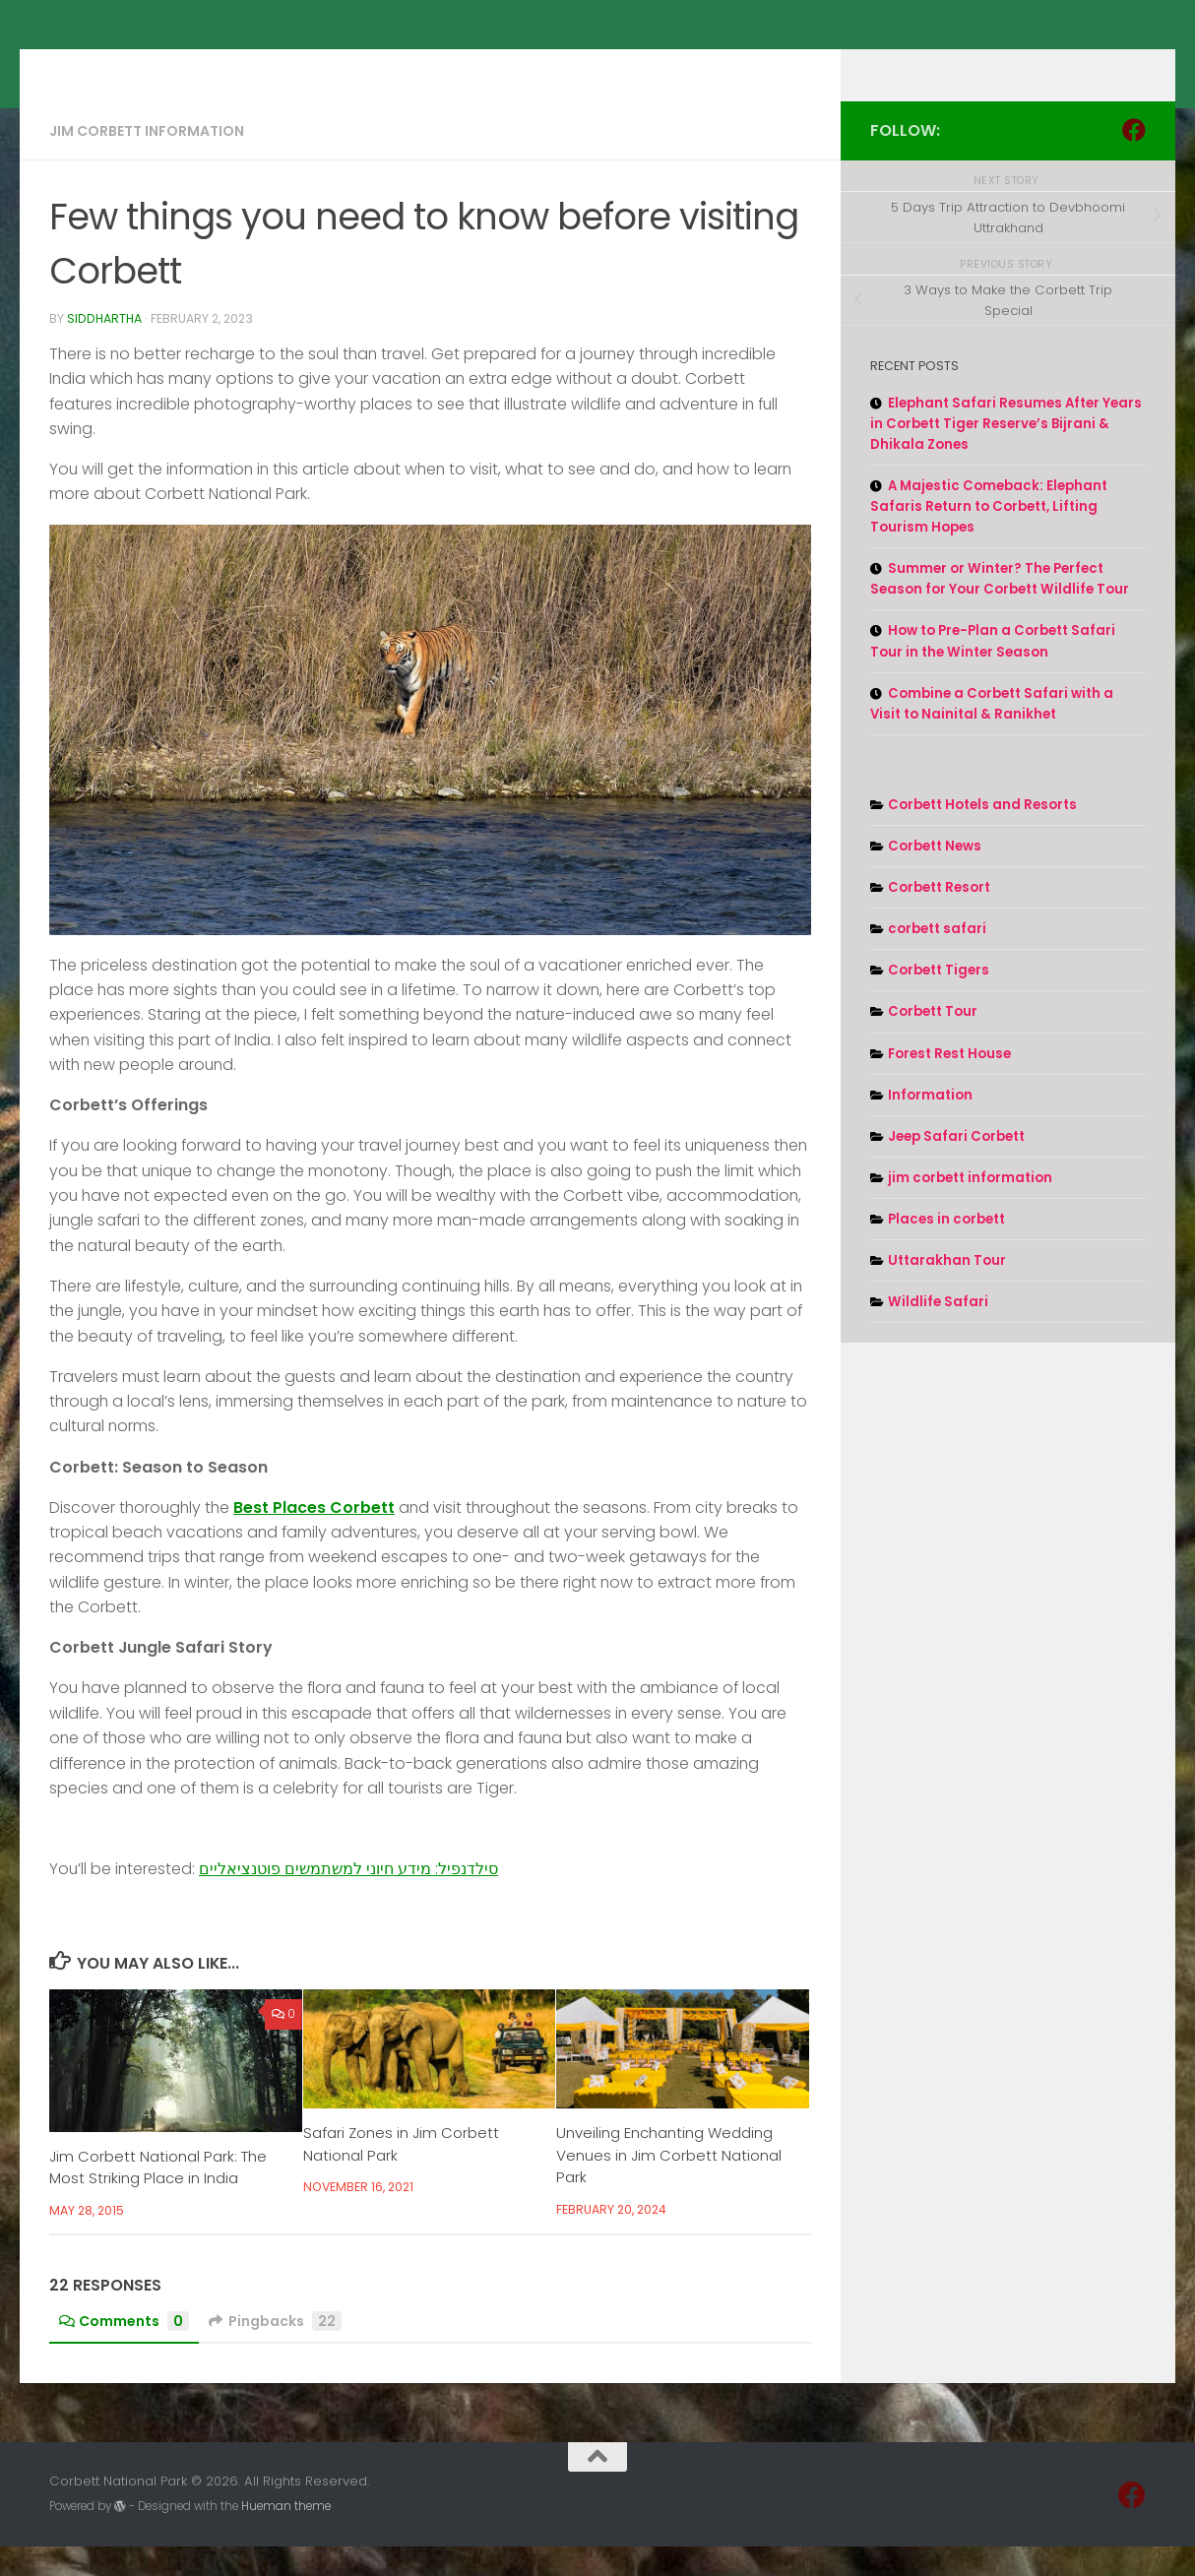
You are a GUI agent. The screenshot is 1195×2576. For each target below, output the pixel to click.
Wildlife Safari (938, 1331)
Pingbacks (275, 2350)
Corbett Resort (939, 917)
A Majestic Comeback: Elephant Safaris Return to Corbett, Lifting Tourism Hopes (988, 536)
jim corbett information (146, 160)
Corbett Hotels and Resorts (982, 834)
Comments (124, 2350)
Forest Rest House (949, 1083)
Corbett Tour (932, 1041)
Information (930, 1124)
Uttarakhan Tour (947, 1290)
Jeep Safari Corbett (956, 1166)
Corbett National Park (244, 65)
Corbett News (934, 875)
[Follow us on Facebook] (1134, 159)
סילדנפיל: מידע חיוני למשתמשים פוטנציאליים (348, 1898)
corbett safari (937, 958)
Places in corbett (946, 1248)
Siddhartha (104, 348)
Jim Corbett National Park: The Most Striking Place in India (158, 2196)
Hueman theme (286, 2536)
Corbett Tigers (938, 999)
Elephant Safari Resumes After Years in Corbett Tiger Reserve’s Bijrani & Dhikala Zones (1006, 453)
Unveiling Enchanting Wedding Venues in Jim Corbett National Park (669, 2184)
